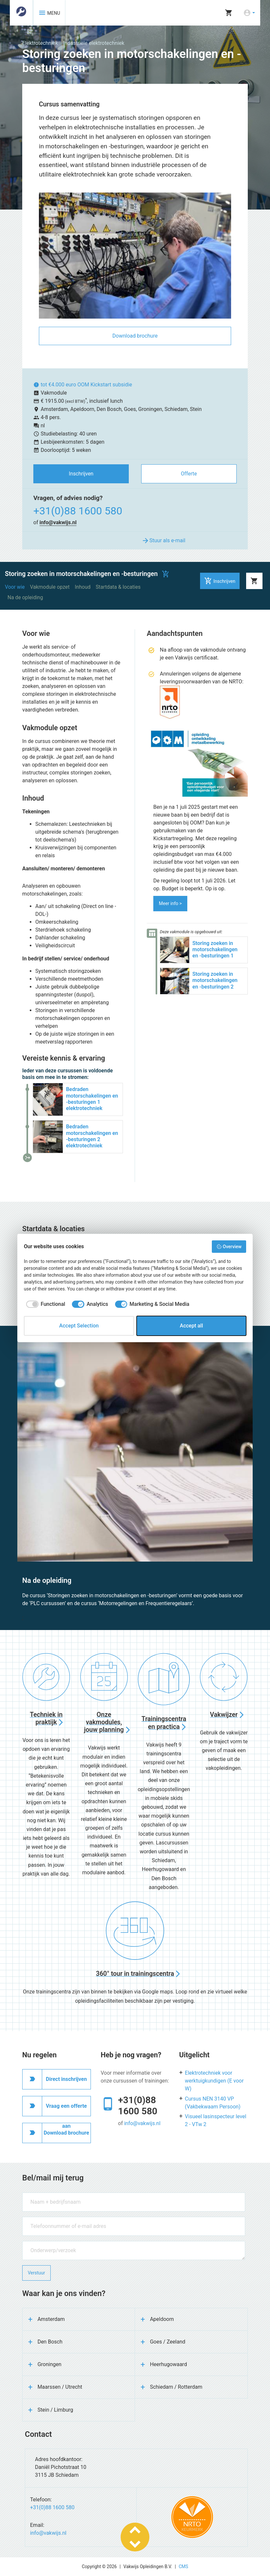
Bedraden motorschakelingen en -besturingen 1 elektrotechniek (92, 1098)
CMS (183, 2566)
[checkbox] (44, 1304)
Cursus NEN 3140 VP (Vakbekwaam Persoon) (213, 2103)
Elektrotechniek (40, 43)
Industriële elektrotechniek (93, 43)
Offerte (189, 474)
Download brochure (135, 336)
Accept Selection (79, 1326)
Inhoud (83, 587)
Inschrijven (81, 474)
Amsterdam (51, 2319)
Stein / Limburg (55, 2410)
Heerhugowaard (168, 2364)
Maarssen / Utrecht (60, 2387)
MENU (49, 13)
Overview (229, 1247)
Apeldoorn (162, 2319)
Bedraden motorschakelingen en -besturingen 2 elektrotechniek (92, 1136)
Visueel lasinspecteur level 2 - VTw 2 (215, 2120)
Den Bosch (50, 2342)
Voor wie (15, 587)
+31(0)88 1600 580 (77, 511)
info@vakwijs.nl (58, 522)
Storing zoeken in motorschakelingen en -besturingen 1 (215, 949)
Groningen (49, 2364)
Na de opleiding (25, 597)
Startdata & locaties (118, 587)
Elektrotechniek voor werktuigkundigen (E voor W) (214, 2081)
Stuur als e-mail (163, 541)
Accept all (191, 1326)
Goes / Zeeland (167, 2342)
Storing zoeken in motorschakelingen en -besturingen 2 (215, 980)
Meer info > (170, 903)
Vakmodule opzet (50, 587)
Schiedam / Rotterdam (176, 2387)
